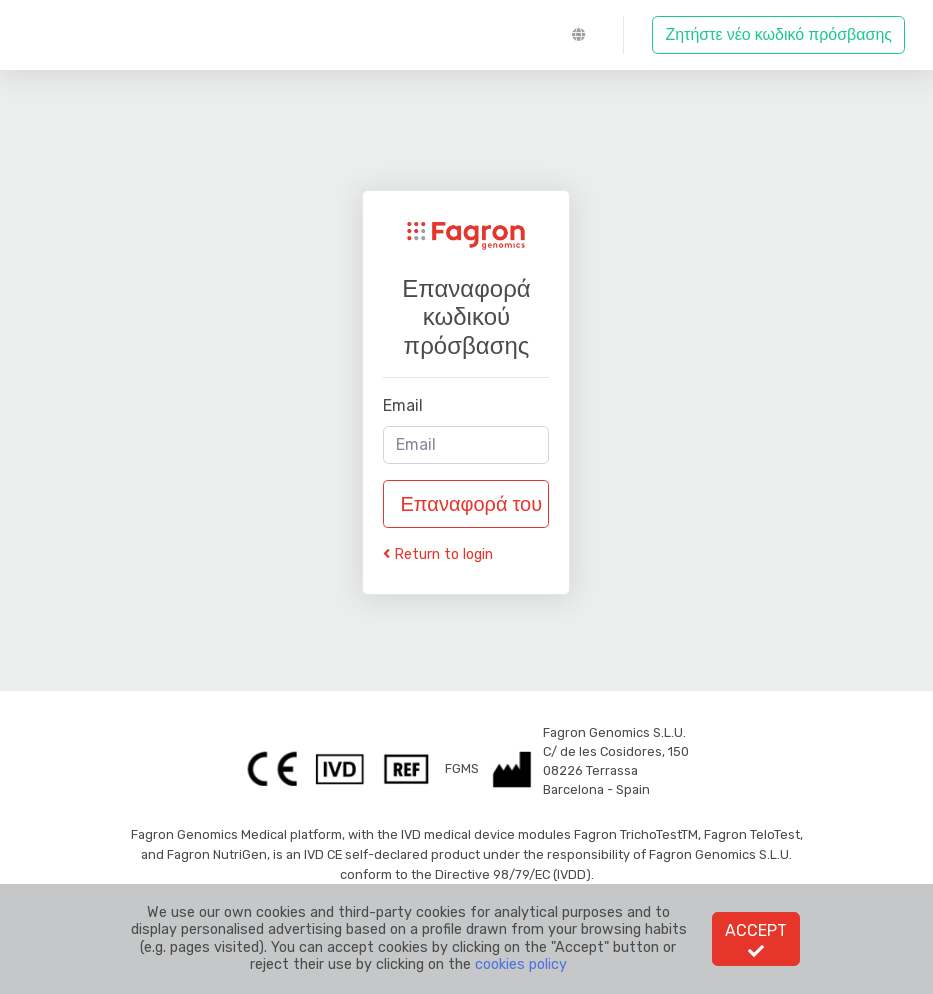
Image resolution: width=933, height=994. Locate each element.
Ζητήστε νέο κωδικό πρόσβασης (778, 34)
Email (403, 405)
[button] (583, 35)
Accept (756, 940)
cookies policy (521, 964)
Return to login (438, 554)
